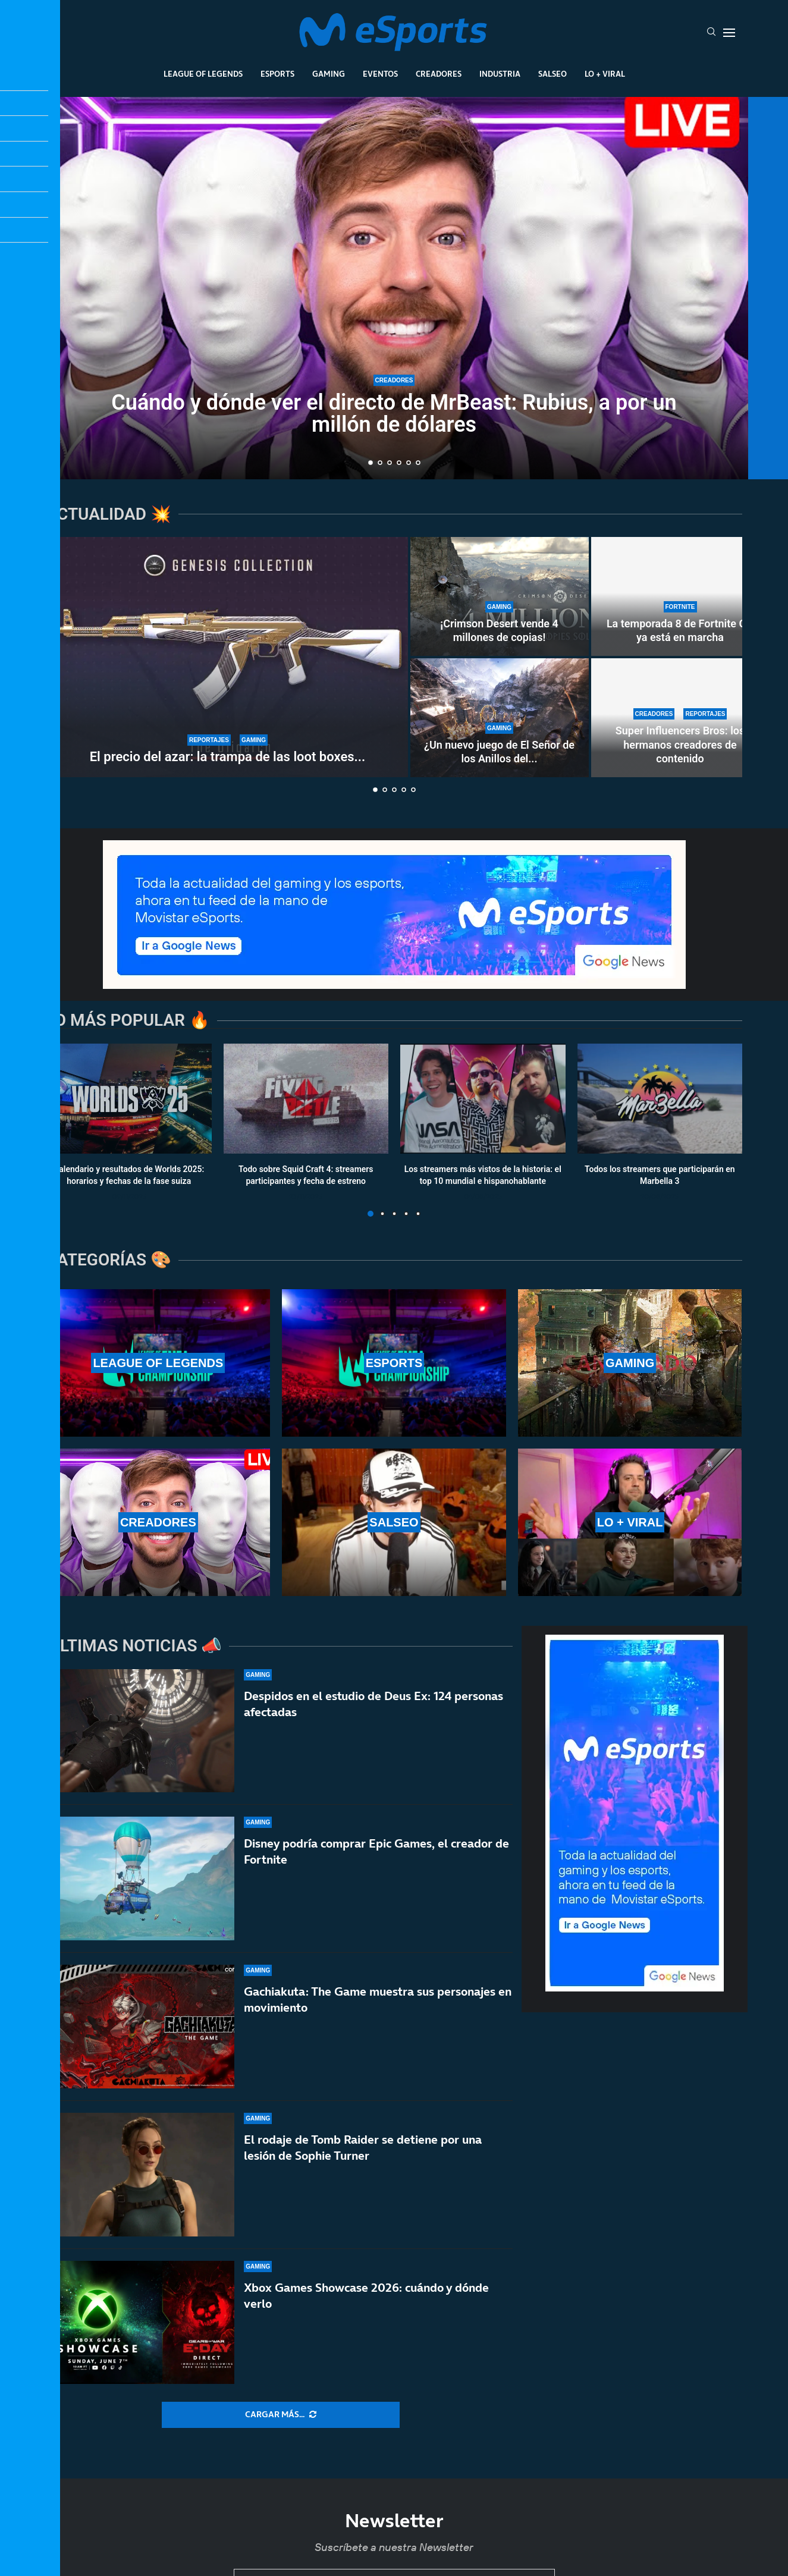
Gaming (328, 73)
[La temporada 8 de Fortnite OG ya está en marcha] (680, 596)
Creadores (439, 73)
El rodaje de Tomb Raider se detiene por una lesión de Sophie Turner (363, 2150)
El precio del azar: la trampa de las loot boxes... (228, 756)
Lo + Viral (605, 73)
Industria (499, 73)
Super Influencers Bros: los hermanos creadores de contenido (680, 744)
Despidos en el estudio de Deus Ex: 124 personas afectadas (373, 1704)
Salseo (552, 73)
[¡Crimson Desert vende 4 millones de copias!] (499, 596)
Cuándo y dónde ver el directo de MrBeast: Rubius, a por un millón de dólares (393, 413)
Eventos (380, 73)
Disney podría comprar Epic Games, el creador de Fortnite (376, 1851)
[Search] (711, 32)
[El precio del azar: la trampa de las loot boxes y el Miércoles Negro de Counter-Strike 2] (228, 657)
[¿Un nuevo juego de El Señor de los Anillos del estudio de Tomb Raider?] (499, 717)
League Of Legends (203, 73)
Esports (277, 73)
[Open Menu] (729, 33)
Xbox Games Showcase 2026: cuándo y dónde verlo (366, 2311)
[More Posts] (281, 2415)
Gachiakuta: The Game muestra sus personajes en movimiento (377, 1999)
